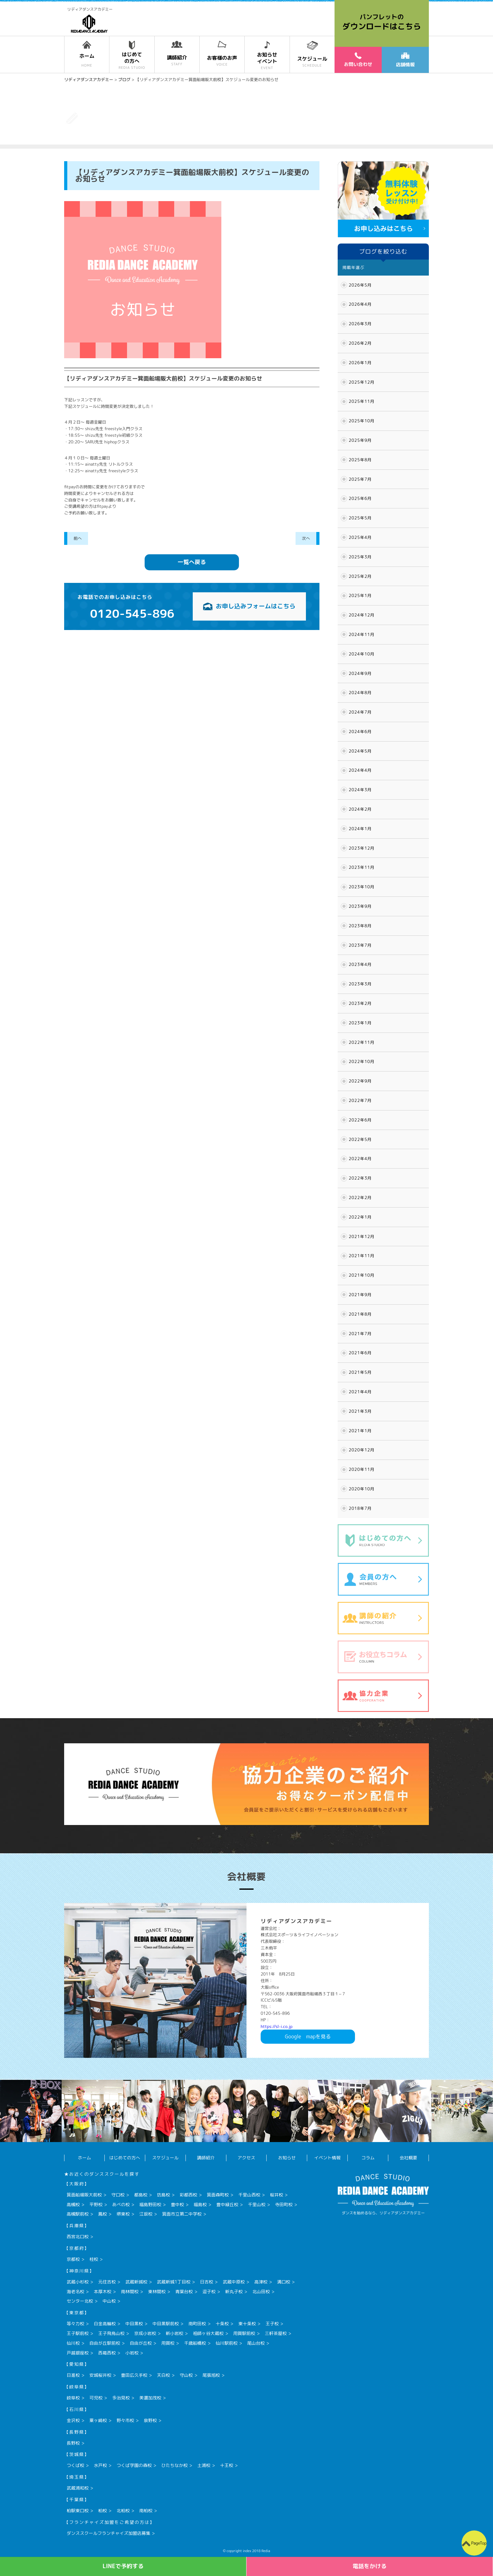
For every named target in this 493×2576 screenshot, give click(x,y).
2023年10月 (361, 887)
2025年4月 (360, 537)
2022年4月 (360, 1158)
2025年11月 (361, 401)
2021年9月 (360, 1294)
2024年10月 (361, 654)
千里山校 (256, 2204)
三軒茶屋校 (276, 2333)
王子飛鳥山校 (111, 2333)
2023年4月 (360, 964)
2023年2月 (360, 1003)
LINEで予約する (123, 2566)
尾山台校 (256, 2343)
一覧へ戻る (192, 562)
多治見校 (121, 2398)
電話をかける (370, 2566)
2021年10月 (361, 1275)
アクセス (246, 2158)
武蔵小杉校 (78, 2282)
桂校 (93, 2259)
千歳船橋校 (195, 2343)
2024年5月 (360, 751)
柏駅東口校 (78, 2510)
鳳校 (102, 2214)
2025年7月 (360, 479)
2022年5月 (360, 1139)
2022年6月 (360, 1120)
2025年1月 (360, 595)
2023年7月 (360, 945)
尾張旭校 (211, 2375)
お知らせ (287, 2158)
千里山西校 (249, 2195)
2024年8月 (360, 692)
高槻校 (73, 2204)
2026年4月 (360, 304)
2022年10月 (361, 1061)
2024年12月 (361, 615)
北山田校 (261, 2291)
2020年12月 (361, 1450)
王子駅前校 (78, 2333)
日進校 (73, 2375)
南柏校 (145, 2510)
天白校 (163, 2375)
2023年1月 (360, 1023)
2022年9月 (360, 1081)
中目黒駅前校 (165, 2324)
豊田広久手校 (134, 2375)
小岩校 (132, 2353)
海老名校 (75, 2291)
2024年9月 (360, 673)
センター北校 (80, 2301)
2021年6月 (360, 1353)
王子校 (272, 2324)
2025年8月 (360, 460)
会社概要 (408, 2158)
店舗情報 (405, 60)
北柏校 (123, 2510)
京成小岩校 (145, 2333)
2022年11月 (361, 1042)
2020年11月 (361, 1469)
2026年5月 (360, 285)
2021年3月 (360, 1411)
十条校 (222, 2324)
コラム (367, 2158)
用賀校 (167, 2343)
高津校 (261, 2282)
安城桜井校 (100, 2375)
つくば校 (75, 2465)
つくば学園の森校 (134, 2465)
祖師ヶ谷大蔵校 (208, 2333)
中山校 (109, 2301)
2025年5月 (360, 518)
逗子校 (209, 2291)
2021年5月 (360, 1372)
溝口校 (283, 2282)
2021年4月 (360, 1392)
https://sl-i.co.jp (276, 2026)
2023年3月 (360, 984)
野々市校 (125, 2420)
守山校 (186, 2375)
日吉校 (206, 2282)
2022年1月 (360, 1217)
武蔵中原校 (234, 2282)
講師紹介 (206, 2158)
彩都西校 (188, 2195)
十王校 (226, 2465)
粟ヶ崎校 (98, 2420)
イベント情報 (327, 2158)
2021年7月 (360, 1333)
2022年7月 (360, 1100)
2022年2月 (360, 1197)
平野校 (95, 2204)
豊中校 (177, 2204)
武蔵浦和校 (78, 2488)
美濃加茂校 (150, 2398)
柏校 (102, 2510)
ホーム (84, 2158)
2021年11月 (361, 1255)
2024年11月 (361, 634)
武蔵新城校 (136, 2282)
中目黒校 (134, 2324)
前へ (78, 538)
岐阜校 (73, 2398)
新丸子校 (234, 2291)
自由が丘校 (141, 2343)
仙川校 (73, 2343)
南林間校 (130, 2291)
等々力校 (75, 2324)
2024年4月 (360, 770)
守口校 (118, 2195)
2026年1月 (360, 362)
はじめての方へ (124, 2158)
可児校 (95, 2398)
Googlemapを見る (308, 2036)
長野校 (73, 2443)
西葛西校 (107, 2353)
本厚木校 (102, 2291)
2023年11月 (361, 867)
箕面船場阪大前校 (84, 2195)
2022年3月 (360, 1178)
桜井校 (276, 2195)
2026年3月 (360, 323)
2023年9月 (360, 906)
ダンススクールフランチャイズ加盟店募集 (108, 2533)
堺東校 (123, 2214)
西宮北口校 (78, 2236)
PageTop (478, 2543)
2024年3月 (360, 789)
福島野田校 (150, 2204)
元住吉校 (107, 2282)
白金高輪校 (105, 2324)
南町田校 (197, 2324)
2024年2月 (360, 809)
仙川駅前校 (227, 2343)
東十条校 (247, 2324)
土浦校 (203, 2465)
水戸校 (100, 2465)
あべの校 (121, 2204)
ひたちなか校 (174, 2465)
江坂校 (145, 2214)
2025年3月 (360, 557)
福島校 (200, 2204)
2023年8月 (360, 926)
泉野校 (150, 2420)
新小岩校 (174, 2333)
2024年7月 (360, 712)
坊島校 (163, 2195)
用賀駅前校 (244, 2333)
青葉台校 (184, 2291)
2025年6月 (360, 498)
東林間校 (157, 2291)
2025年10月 (361, 421)
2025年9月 (360, 440)
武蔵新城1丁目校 (174, 2282)
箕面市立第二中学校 (182, 2214)
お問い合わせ (358, 60)
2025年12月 (361, 382)
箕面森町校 (218, 2195)
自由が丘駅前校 (104, 2343)
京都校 (73, 2259)
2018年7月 (360, 1508)
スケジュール (165, 2158)
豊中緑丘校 (227, 2204)
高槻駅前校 (78, 2214)
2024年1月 (360, 828)
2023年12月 (361, 848)
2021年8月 (360, 1314)
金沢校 (73, 2420)
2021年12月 (361, 1236)
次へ (306, 538)
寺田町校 (284, 2204)
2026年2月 (360, 343)
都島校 (140, 2195)
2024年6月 (360, 731)
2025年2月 (360, 576)
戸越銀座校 (78, 2353)
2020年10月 (361, 1489)
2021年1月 (360, 1430)
